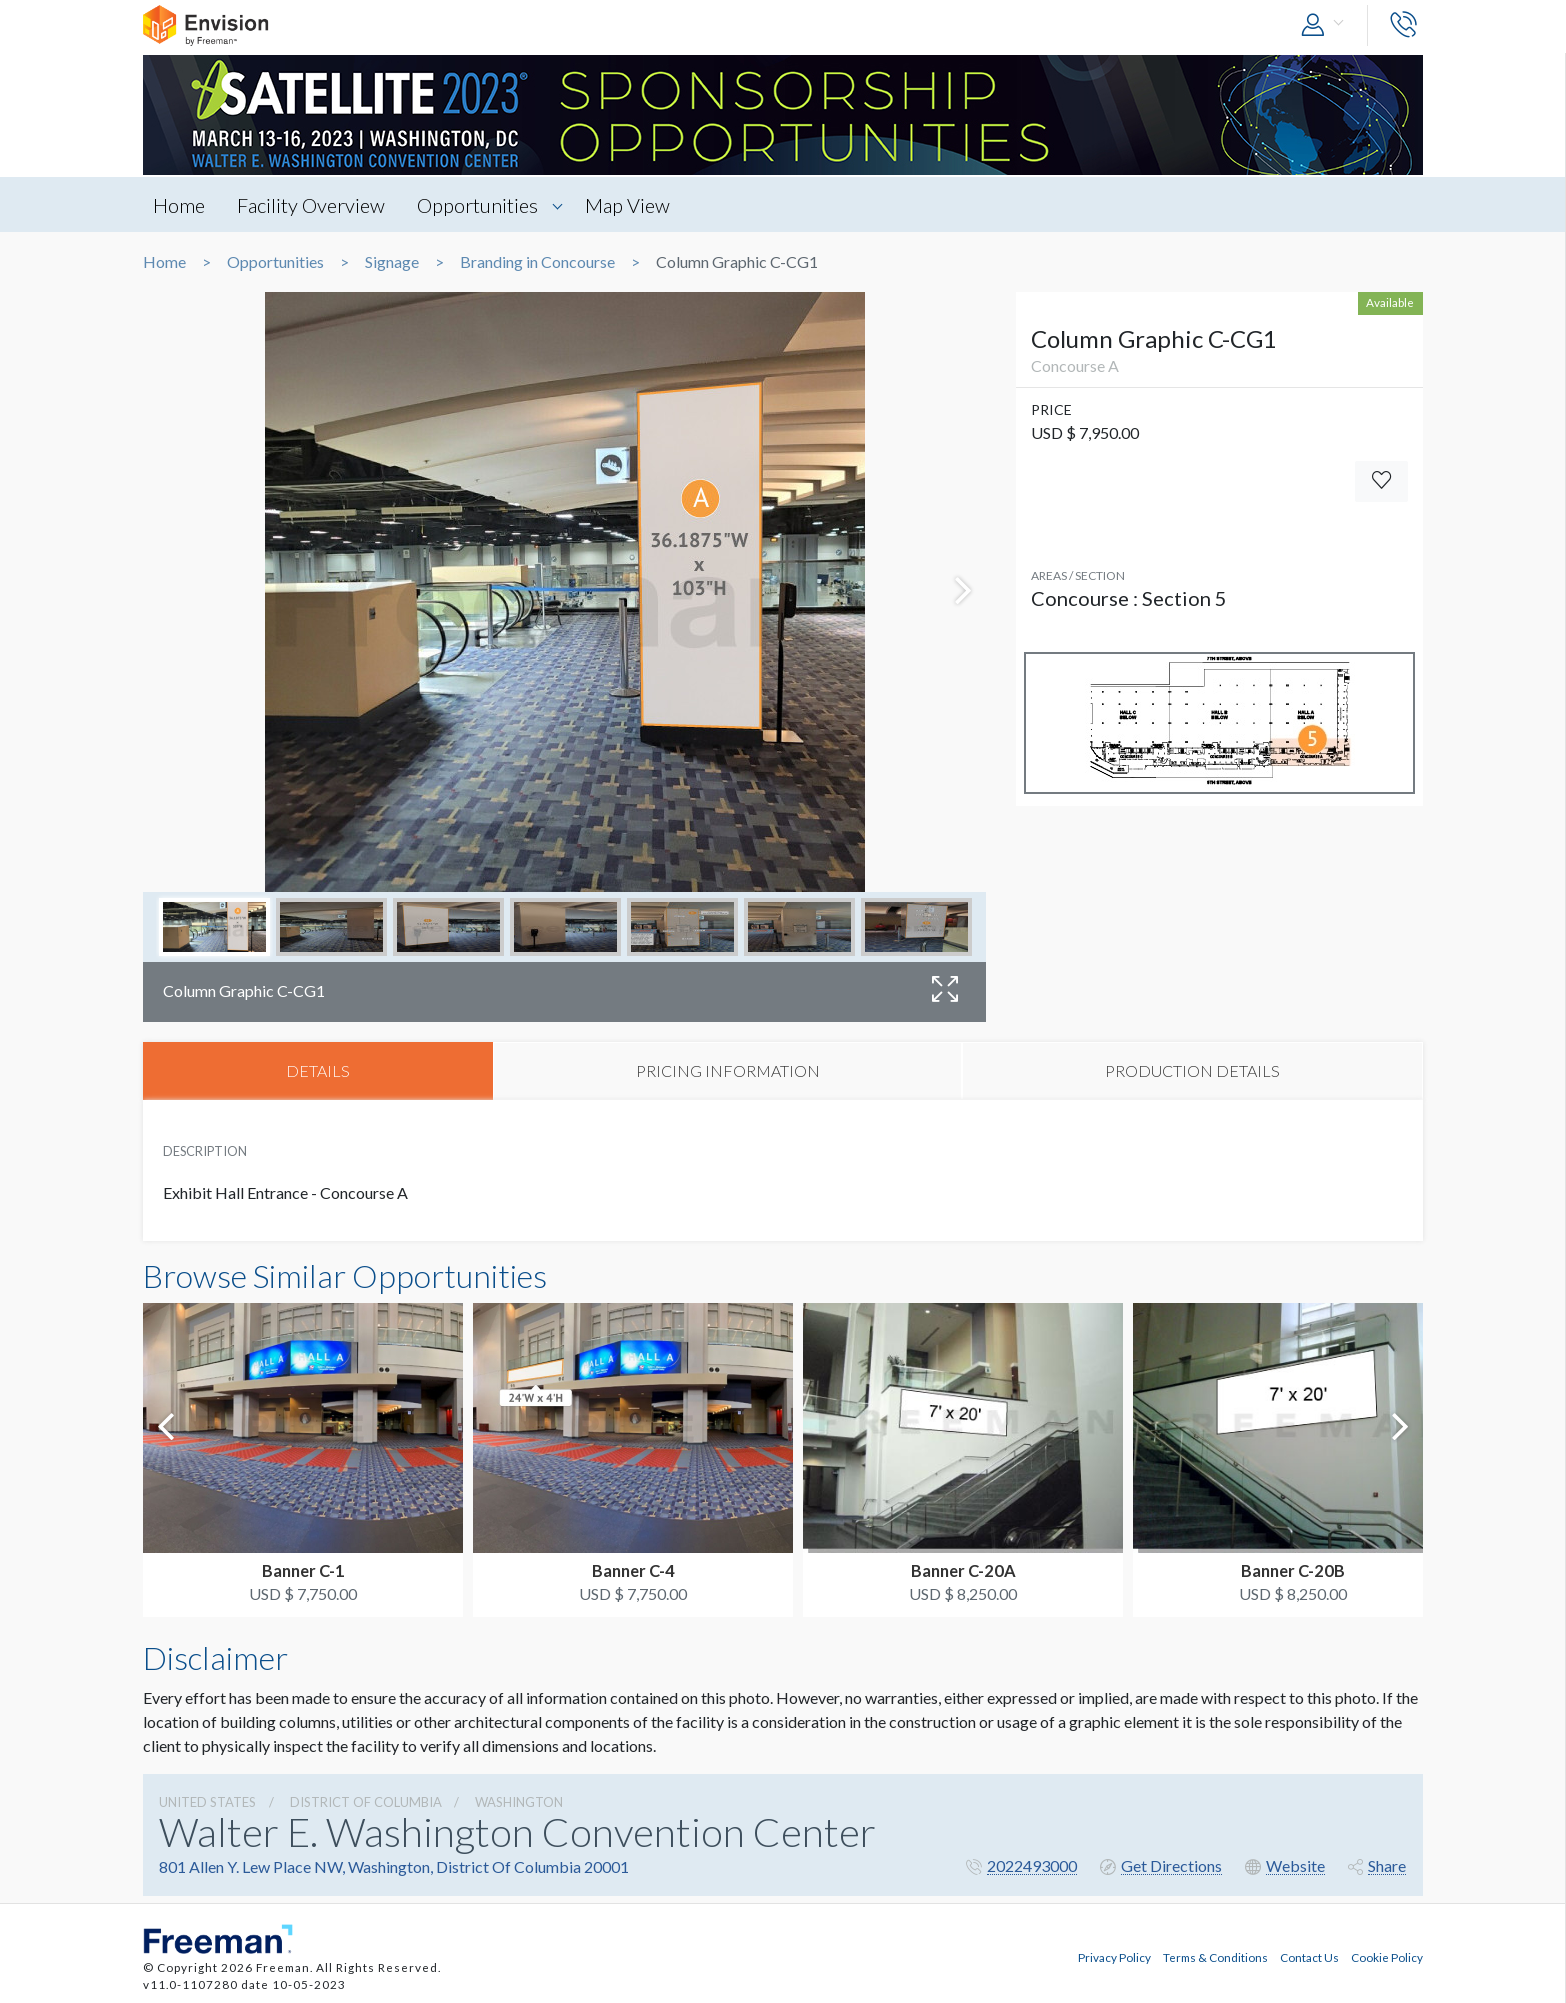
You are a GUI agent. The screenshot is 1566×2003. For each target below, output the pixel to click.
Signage (392, 262)
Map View (630, 205)
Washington (519, 1802)
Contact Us (1309, 1956)
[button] (1327, 25)
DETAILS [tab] (318, 1070)
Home (179, 205)
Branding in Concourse (537, 262)
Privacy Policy (1114, 1956)
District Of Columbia (366, 1802)
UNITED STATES (207, 1802)
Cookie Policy (1387, 1956)
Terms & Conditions (1215, 1956)
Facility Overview (312, 205)
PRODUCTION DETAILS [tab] (1192, 1070)
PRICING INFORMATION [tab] (728, 1070)
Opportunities (479, 205)
